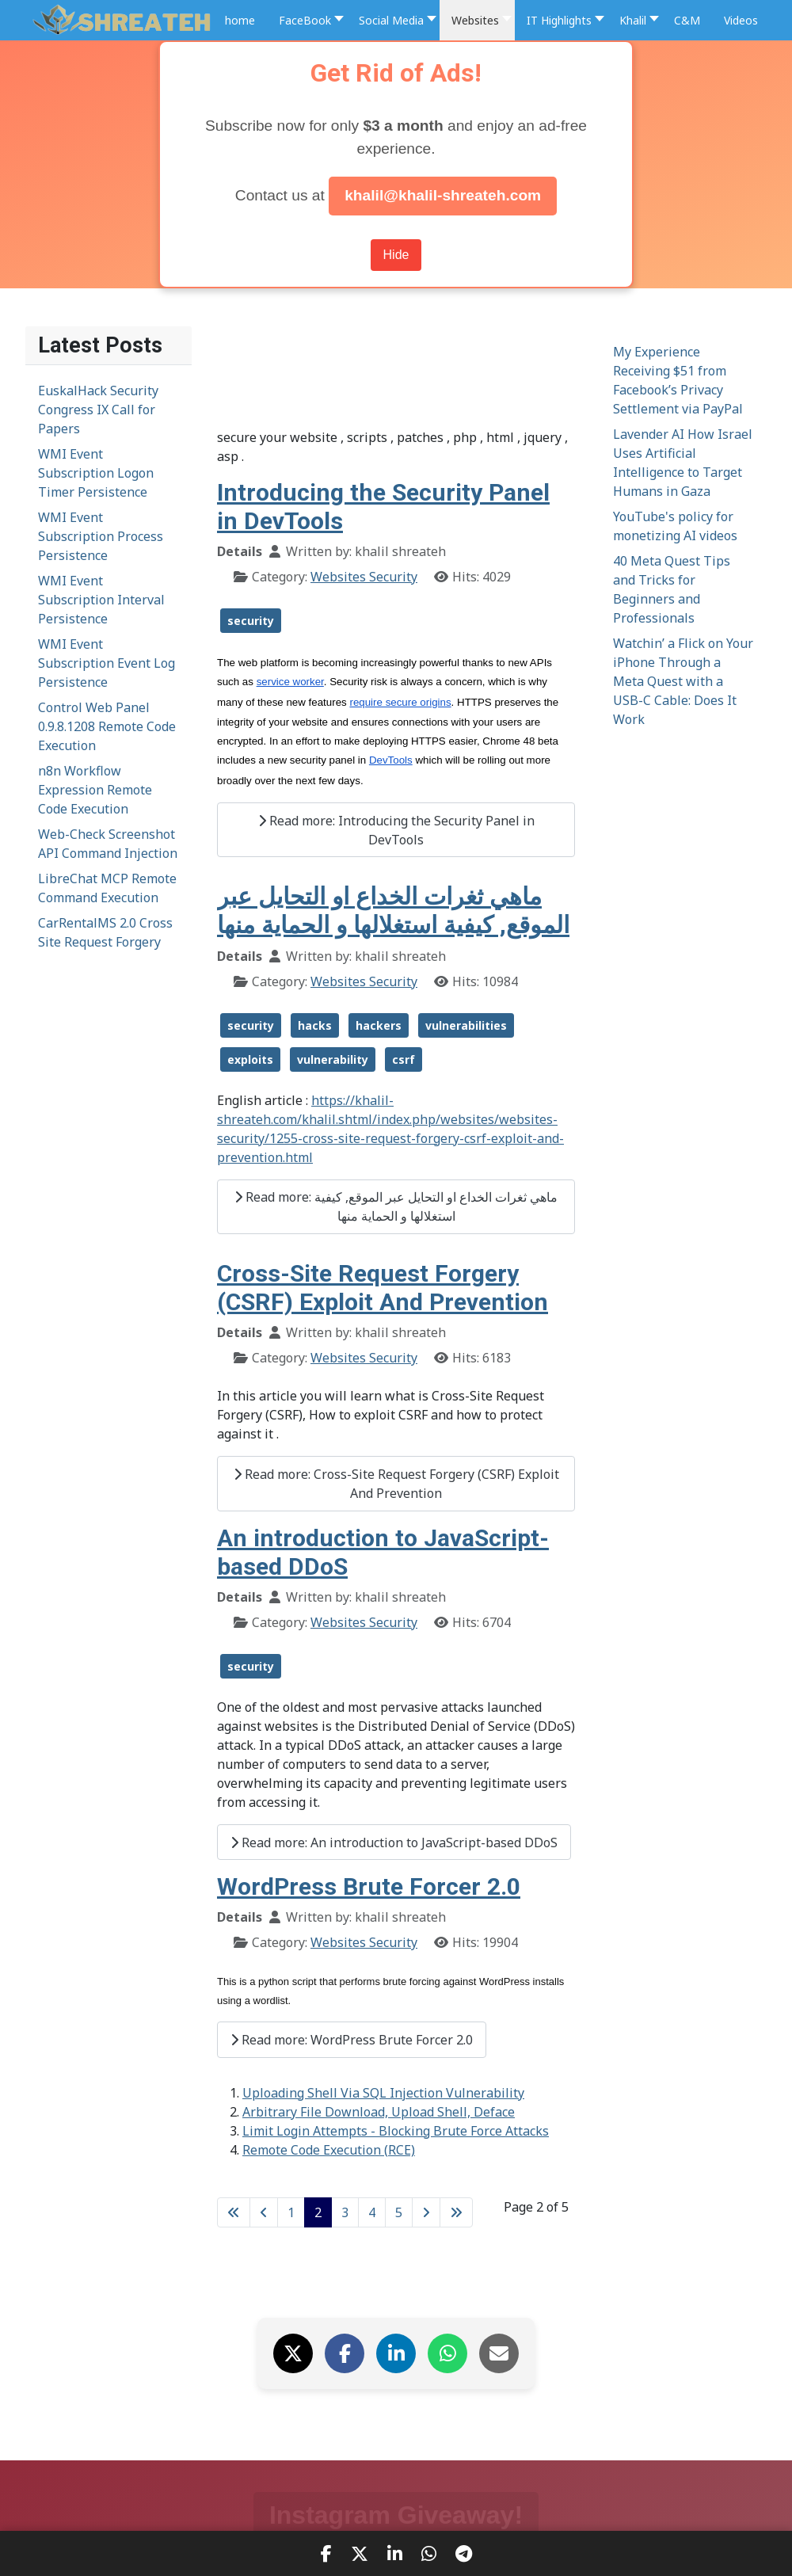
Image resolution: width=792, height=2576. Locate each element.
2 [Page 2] (318, 2212)
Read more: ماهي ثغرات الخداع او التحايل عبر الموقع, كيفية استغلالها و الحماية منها (396, 1206)
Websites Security (363, 576)
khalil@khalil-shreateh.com (443, 195)
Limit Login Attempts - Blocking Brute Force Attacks (395, 2131)
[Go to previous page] (263, 2212)
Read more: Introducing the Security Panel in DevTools (396, 830)
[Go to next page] (426, 2212)
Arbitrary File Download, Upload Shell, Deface (378, 2112)
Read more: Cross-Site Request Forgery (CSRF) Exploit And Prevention (396, 1483)
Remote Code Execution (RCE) (328, 2150)
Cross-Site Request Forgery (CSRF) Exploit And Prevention (382, 1287)
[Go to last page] (456, 2212)
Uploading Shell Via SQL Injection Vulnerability (383, 2093)
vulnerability (332, 1059)
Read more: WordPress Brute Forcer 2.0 (351, 2039)
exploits (250, 1059)
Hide (396, 254)
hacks (315, 1025)
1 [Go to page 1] (291, 2212)
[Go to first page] (233, 2212)
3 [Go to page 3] (344, 2212)
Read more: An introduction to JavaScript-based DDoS (394, 1842)
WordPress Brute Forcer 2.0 (368, 1886)
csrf (403, 1059)
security (250, 620)
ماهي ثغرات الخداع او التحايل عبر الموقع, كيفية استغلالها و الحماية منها (393, 910)
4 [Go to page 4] (371, 2212)
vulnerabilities (466, 1025)
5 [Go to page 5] (398, 2212)
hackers (379, 1025)
